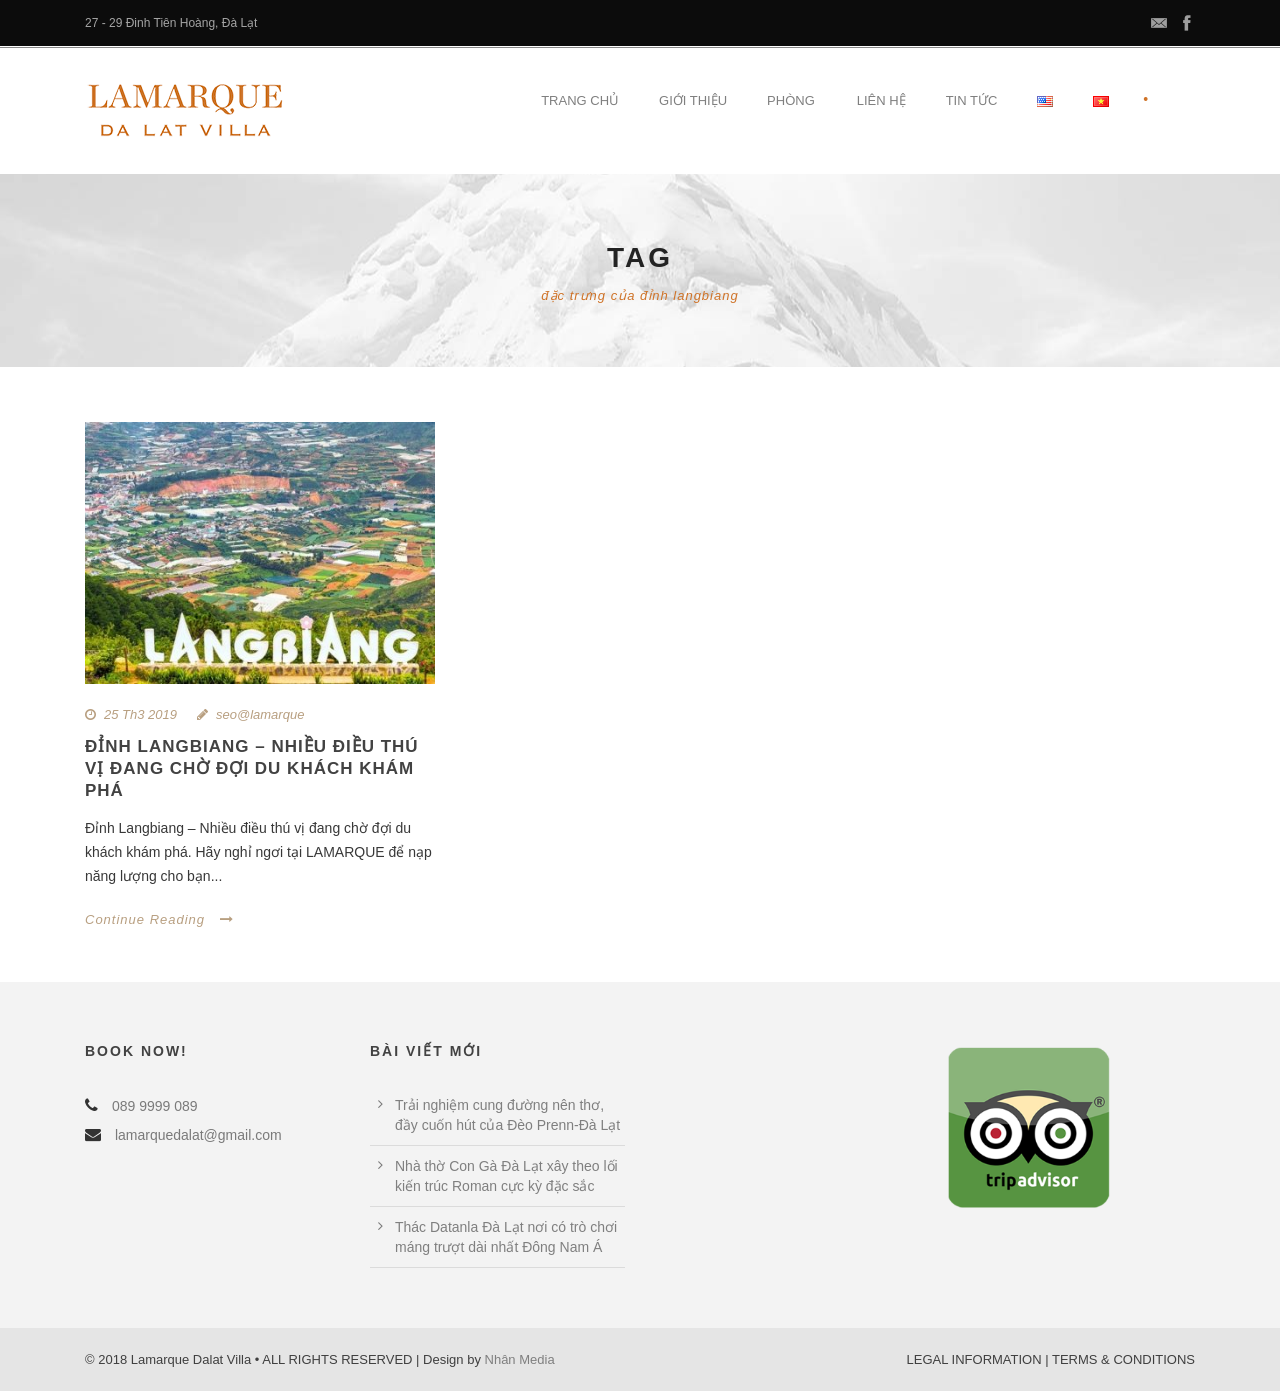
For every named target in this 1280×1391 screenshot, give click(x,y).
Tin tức (972, 100)
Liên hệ (881, 100)
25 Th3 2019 (140, 714)
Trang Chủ (580, 100)
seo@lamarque (260, 714)
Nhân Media (520, 1359)
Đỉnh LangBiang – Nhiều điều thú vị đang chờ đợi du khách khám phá (252, 768)
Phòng (791, 100)
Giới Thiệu (693, 100)
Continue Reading (159, 919)
